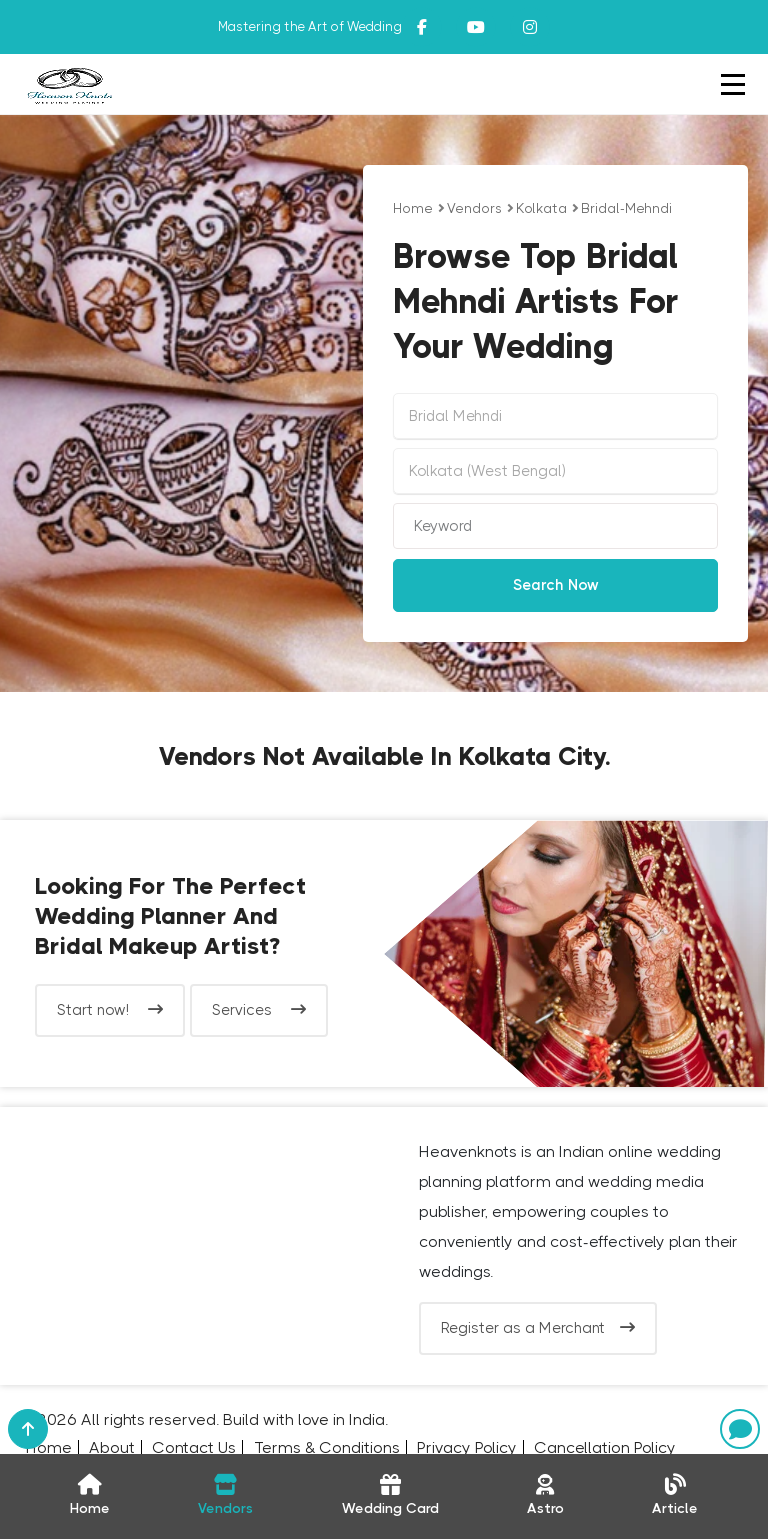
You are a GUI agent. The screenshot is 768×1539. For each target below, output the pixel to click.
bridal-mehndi (626, 208)
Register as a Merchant (538, 1328)
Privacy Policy (467, 1447)
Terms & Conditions (327, 1447)
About (112, 1447)
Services (259, 1010)
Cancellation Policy (605, 1447)
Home (413, 208)
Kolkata (541, 208)
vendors (474, 208)
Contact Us (194, 1447)
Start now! (110, 1010)
